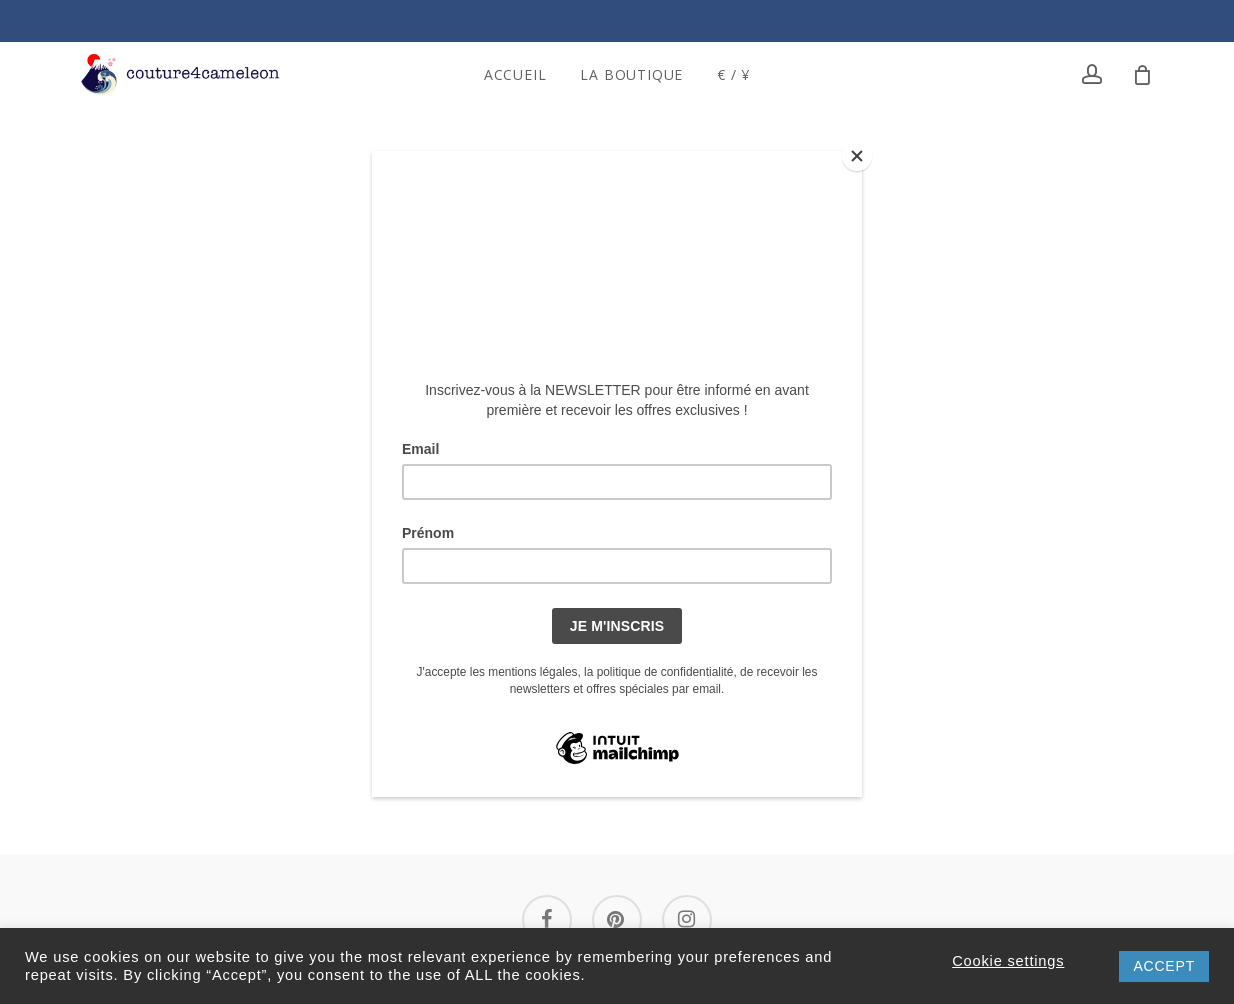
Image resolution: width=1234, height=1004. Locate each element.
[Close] (857, 156)
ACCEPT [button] (1164, 966)
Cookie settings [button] (1008, 961)
